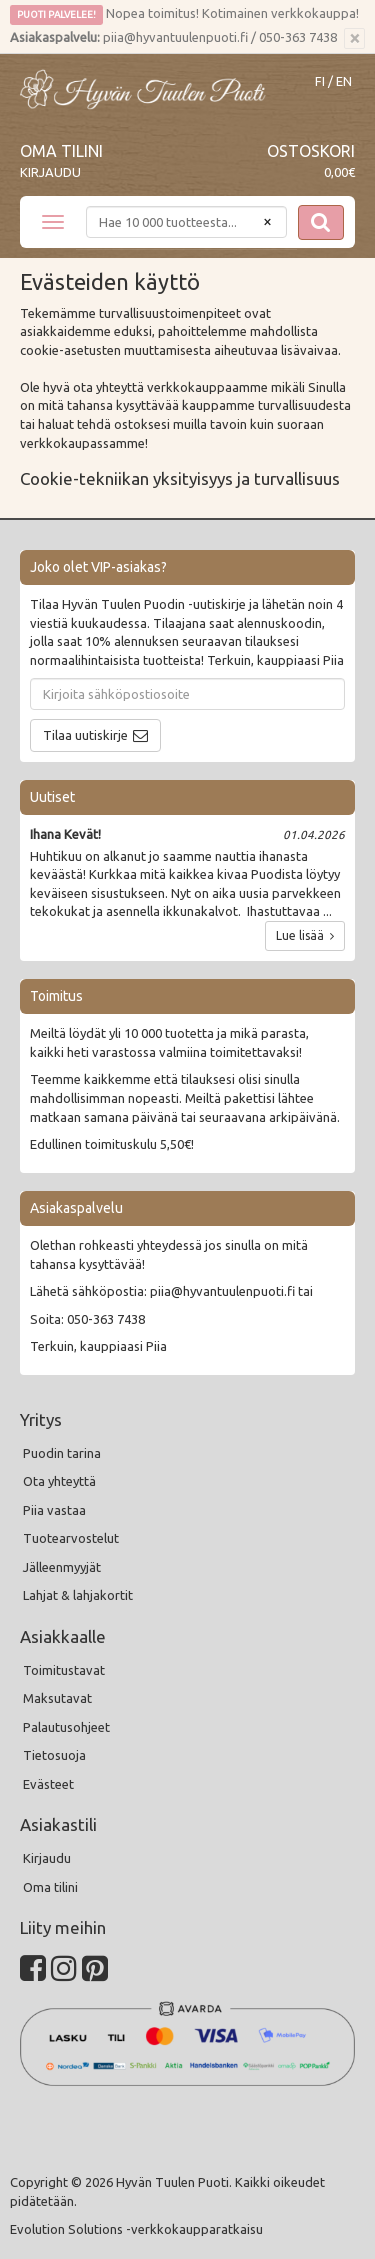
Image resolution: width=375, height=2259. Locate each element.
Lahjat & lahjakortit (78, 1595)
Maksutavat (57, 1698)
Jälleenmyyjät (62, 1567)
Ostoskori (311, 151)
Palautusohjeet (66, 1727)
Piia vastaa (54, 1510)
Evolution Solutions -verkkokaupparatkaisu (136, 2229)
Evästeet (48, 1784)
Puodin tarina (62, 1453)
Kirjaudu (50, 172)
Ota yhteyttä (59, 1481)
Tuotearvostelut (71, 1538)
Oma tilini (61, 151)
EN (344, 81)
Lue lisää (305, 935)
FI (320, 81)
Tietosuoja (54, 1755)
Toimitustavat (64, 1670)
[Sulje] (354, 39)
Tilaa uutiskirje (85, 735)
